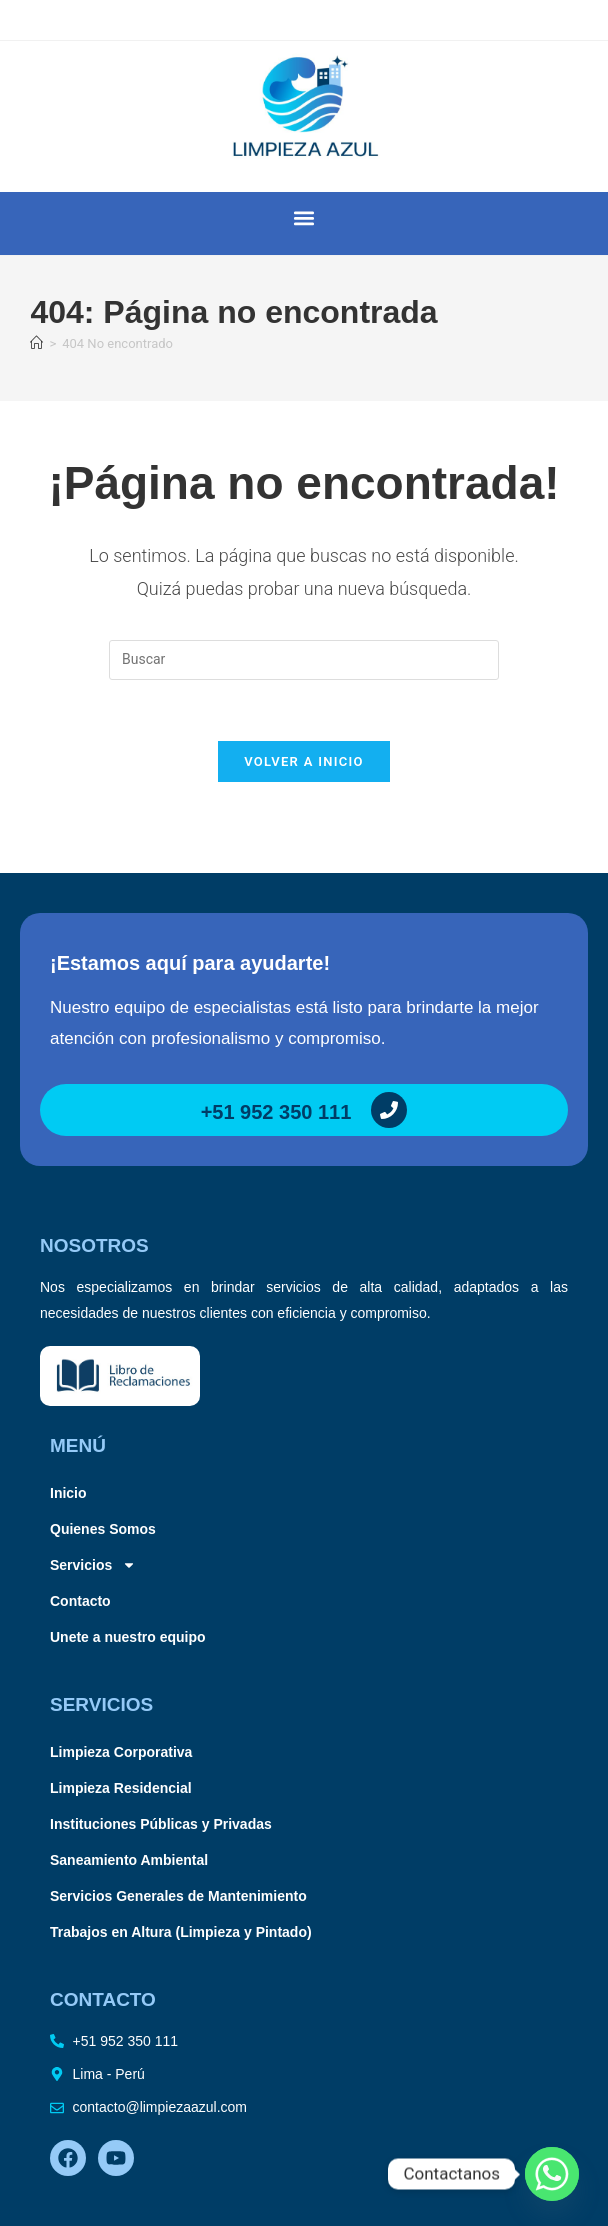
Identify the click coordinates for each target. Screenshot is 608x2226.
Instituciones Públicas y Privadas (161, 1824)
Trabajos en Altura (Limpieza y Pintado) (181, 1932)
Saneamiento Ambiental (129, 1860)
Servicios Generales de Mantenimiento (178, 1896)
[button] (304, 218)
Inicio (68, 1493)
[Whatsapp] (552, 2174)
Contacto (80, 1601)
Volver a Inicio (304, 761)
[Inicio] (36, 343)
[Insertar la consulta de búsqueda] (304, 660)
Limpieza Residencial (121, 1788)
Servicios (93, 1565)
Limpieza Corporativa (121, 1752)
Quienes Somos (103, 1529)
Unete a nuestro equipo (128, 1637)
